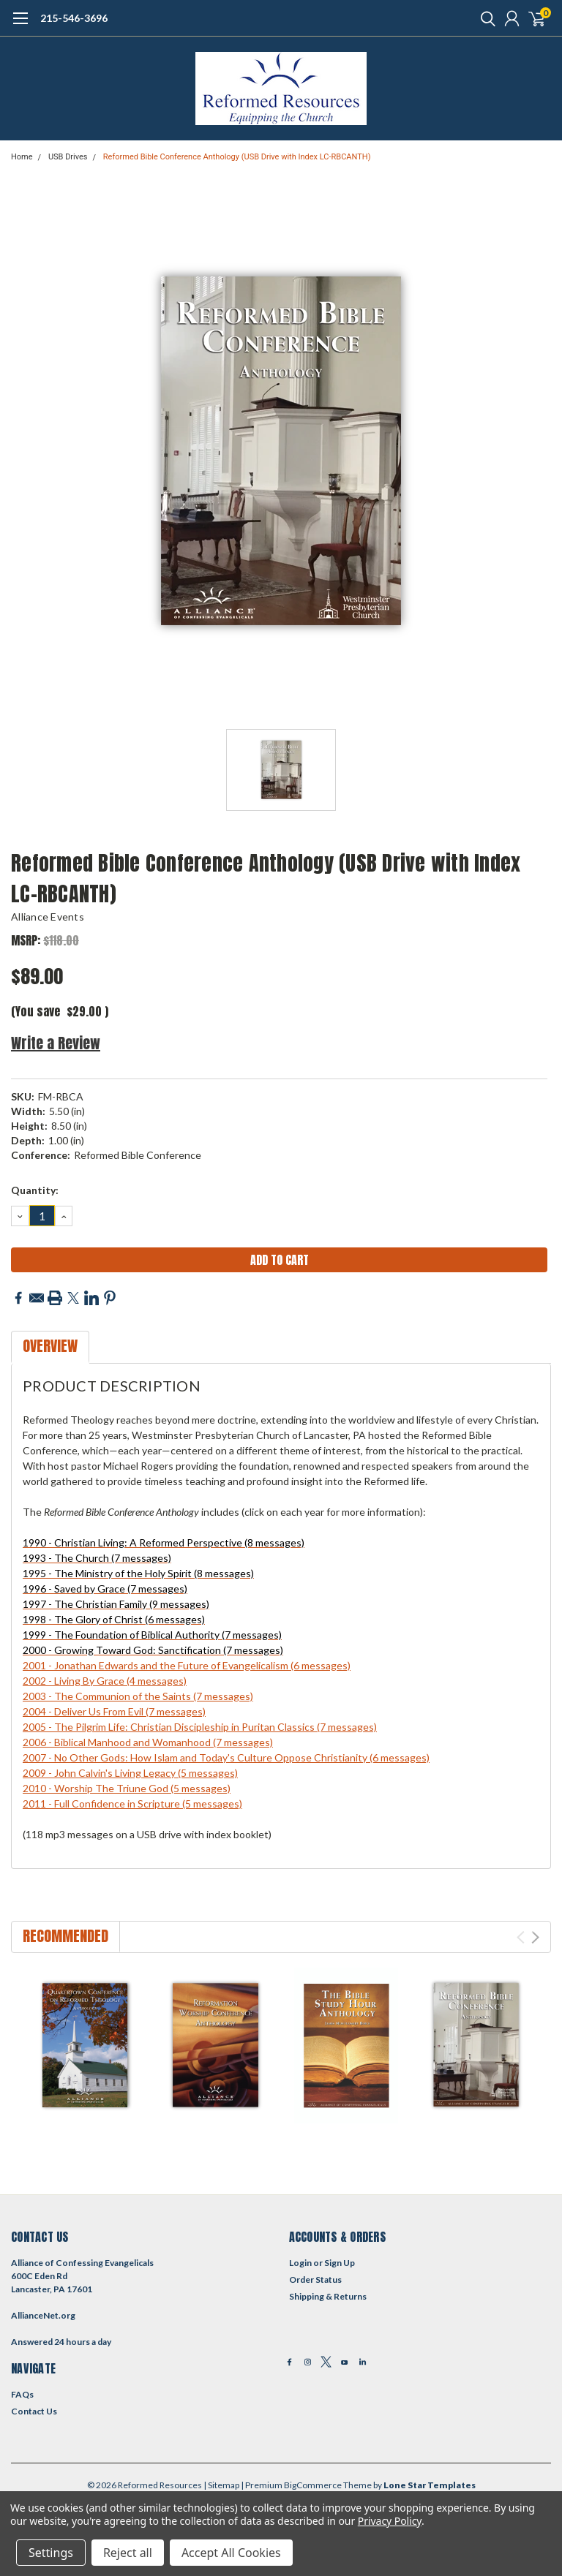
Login (300, 2262)
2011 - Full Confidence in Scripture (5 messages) (132, 1803)
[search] (484, 18)
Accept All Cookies (231, 2553)
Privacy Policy (390, 2521)
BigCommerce (313, 2484)
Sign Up (339, 2262)
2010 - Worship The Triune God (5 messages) (127, 1788)
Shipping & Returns (328, 2296)
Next (535, 1937)
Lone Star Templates (429, 2484)
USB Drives (68, 157)
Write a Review (55, 1043)
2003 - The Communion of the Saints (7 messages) (138, 1696)
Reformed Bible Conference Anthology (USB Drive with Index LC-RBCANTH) (237, 157)
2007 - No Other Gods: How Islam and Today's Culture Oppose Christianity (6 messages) (226, 1757)
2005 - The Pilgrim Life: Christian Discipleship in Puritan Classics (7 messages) (200, 1727)
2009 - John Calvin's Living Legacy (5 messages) (130, 1773)
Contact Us (34, 2411)
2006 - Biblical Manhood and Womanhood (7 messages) (148, 1742)
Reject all (127, 2553)
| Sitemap (221, 2484)
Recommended (65, 1936)
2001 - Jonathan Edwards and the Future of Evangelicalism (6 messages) (187, 1665)
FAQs (22, 2394)
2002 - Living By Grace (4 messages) (105, 1680)
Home (22, 157)
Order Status (315, 2279)
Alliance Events (47, 916)
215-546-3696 (74, 18)
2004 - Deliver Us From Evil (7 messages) (114, 1711)
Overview (50, 1345)
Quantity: (35, 1190)
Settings (51, 2553)
